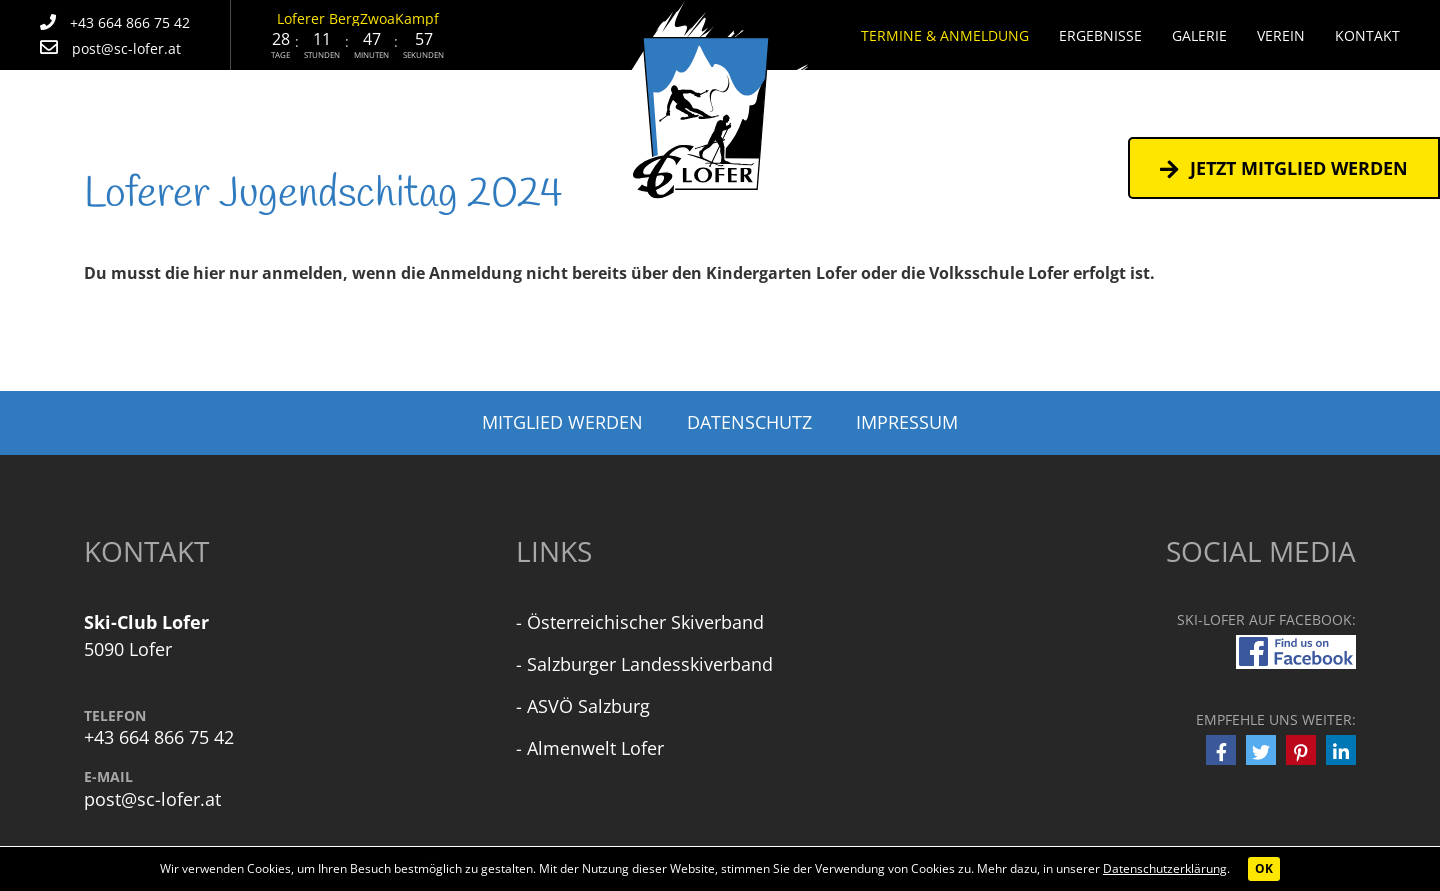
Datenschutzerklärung (1165, 868)
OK (1264, 868)
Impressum (907, 422)
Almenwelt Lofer (595, 748)
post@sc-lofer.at (152, 799)
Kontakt (1367, 35)
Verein (1281, 35)
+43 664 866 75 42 (159, 737)
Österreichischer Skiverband (645, 622)
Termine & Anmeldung (945, 35)
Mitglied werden (562, 422)
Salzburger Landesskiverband (650, 664)
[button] (1221, 750)
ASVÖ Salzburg (588, 706)
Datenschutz (749, 422)
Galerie (1199, 35)
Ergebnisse (1100, 35)
